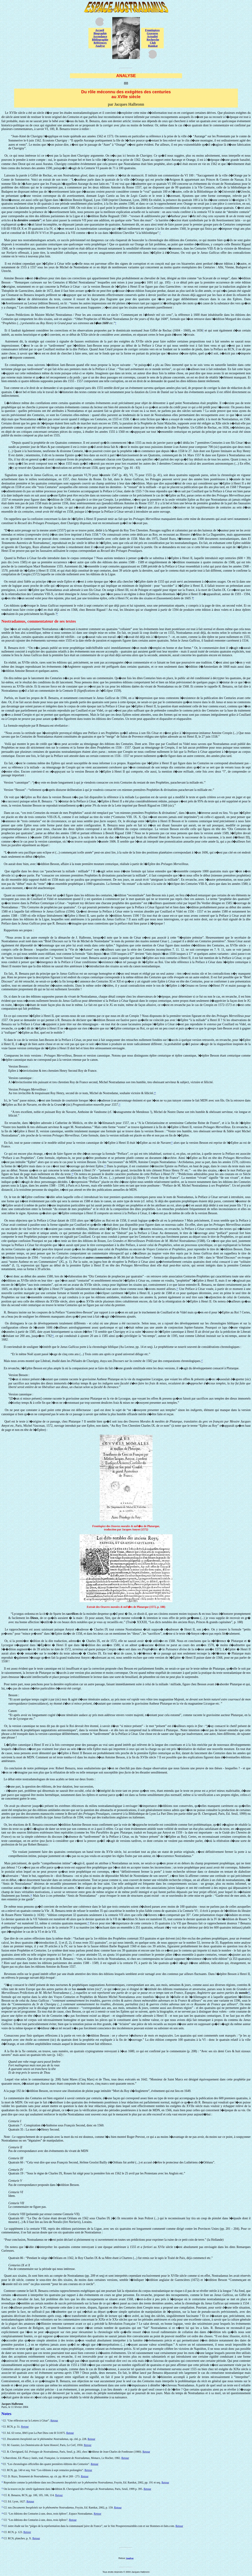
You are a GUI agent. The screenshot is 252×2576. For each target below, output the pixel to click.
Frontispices (152, 30)
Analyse (100, 45)
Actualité (152, 36)
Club (153, 42)
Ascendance (100, 36)
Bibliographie (100, 39)
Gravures (152, 33)
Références (100, 42)
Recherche (153, 39)
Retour (54, 2420)
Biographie (100, 33)
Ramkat (153, 45)
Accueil (99, 30)
